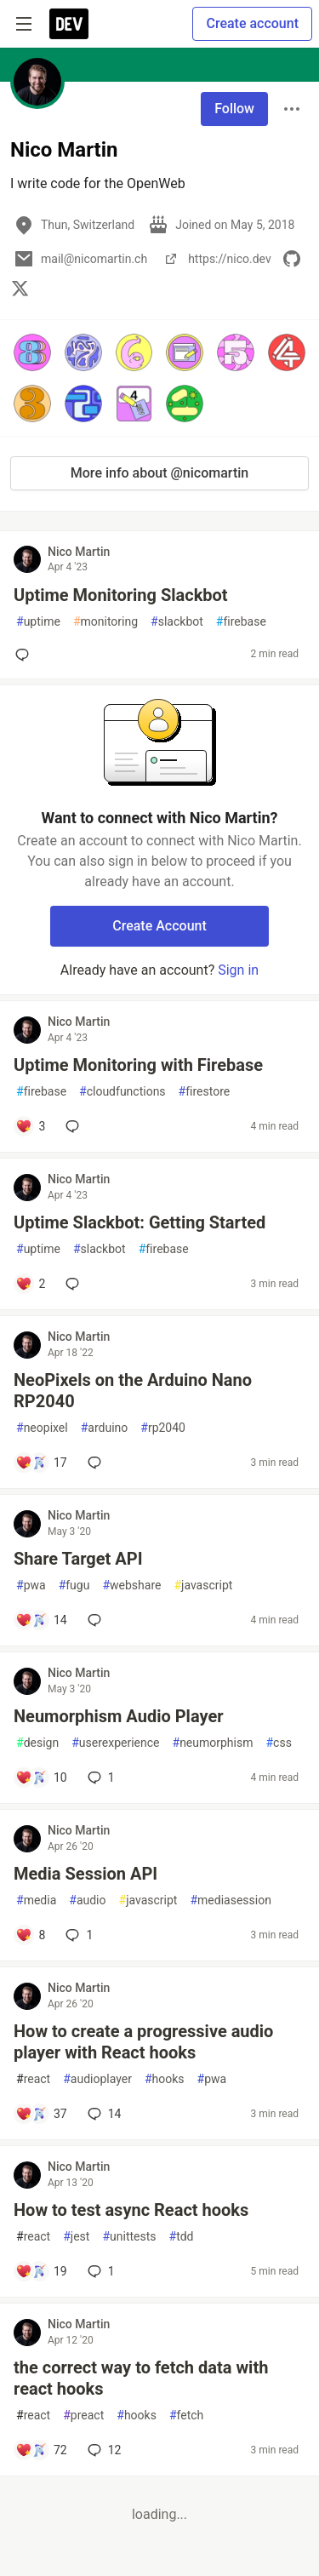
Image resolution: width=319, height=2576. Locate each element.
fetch (186, 2415)
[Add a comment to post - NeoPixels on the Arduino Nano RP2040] (41, 1462)
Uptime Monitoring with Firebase (138, 1065)
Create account (252, 23)
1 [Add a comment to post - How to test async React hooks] (99, 2271)
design (37, 1743)
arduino (104, 1428)
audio (87, 1900)
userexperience (115, 1743)
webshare (131, 1585)
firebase (241, 622)
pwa (31, 1585)
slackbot (177, 622)
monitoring (105, 622)
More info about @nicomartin (159, 473)
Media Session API (85, 1873)
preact (83, 2415)
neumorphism (213, 1743)
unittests (129, 2237)
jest (76, 2237)
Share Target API (78, 1558)
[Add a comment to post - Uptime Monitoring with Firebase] (30, 1126)
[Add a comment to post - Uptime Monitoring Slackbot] (25, 654)
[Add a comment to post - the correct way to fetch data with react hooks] (41, 2450)
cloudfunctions (122, 1092)
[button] (32, 352)
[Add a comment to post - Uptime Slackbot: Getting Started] (30, 1283)
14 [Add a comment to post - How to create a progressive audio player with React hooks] (103, 2114)
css (278, 1743)
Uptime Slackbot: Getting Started (139, 1222)
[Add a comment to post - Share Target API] (41, 1620)
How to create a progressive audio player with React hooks (143, 2042)
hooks (165, 2079)
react (33, 2079)
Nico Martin (79, 551)
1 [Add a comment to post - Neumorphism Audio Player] (99, 1777)
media (36, 1900)
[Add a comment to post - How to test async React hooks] (41, 2271)
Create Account (159, 926)
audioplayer (97, 2079)
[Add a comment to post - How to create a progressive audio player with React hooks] (41, 2113)
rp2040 (162, 1428)
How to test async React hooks (131, 2210)
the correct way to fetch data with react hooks (141, 2378)
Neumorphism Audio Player (119, 1716)
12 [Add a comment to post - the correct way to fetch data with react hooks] (103, 2450)
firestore (205, 1092)
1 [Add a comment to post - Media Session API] (77, 1935)
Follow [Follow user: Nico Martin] (234, 108)
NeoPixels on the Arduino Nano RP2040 (133, 1390)
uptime (38, 622)
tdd (181, 2237)
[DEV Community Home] (69, 24)
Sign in (238, 970)
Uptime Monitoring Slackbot (121, 595)
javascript (203, 1585)
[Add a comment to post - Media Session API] (30, 1935)
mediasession (230, 1900)
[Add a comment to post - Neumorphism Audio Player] (41, 1777)
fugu (74, 1585)
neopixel (42, 1428)
